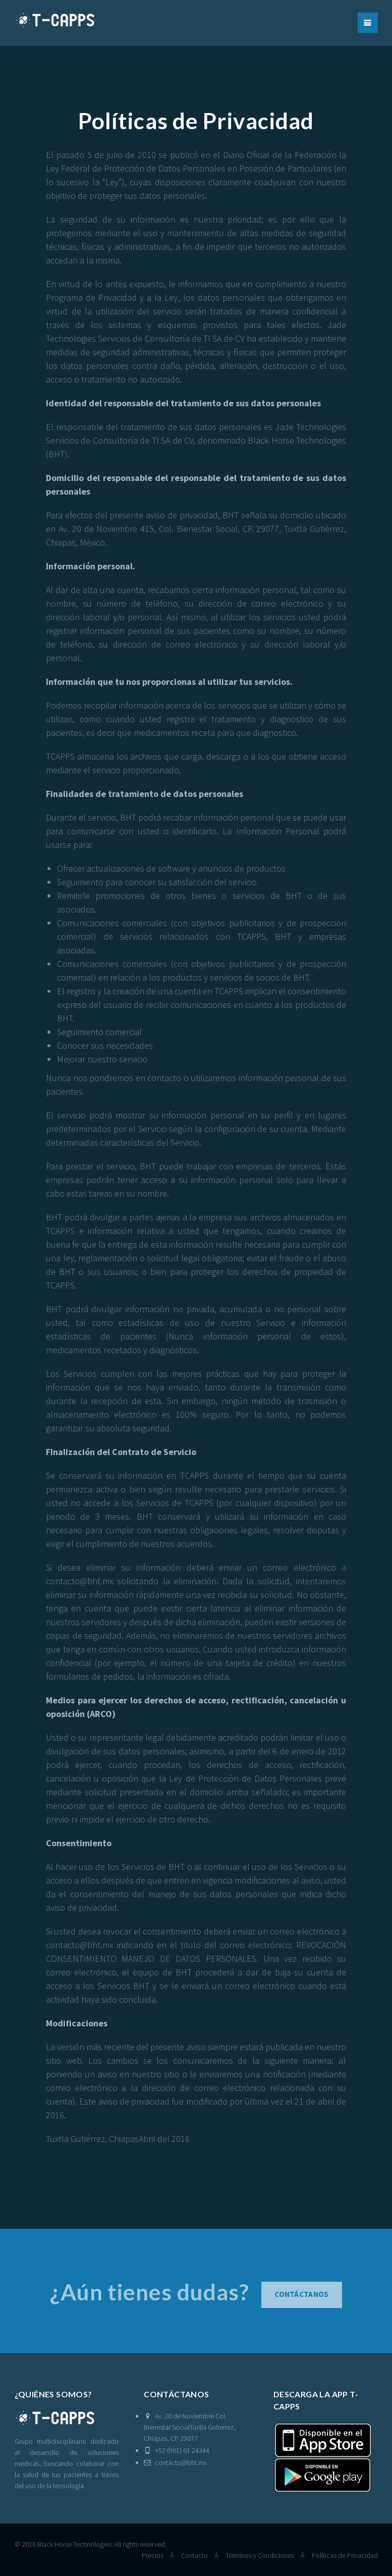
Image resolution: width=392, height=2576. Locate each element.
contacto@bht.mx (175, 2462)
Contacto (194, 2555)
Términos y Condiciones (260, 2555)
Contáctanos (301, 2299)
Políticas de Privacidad (345, 2555)
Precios (152, 2555)
